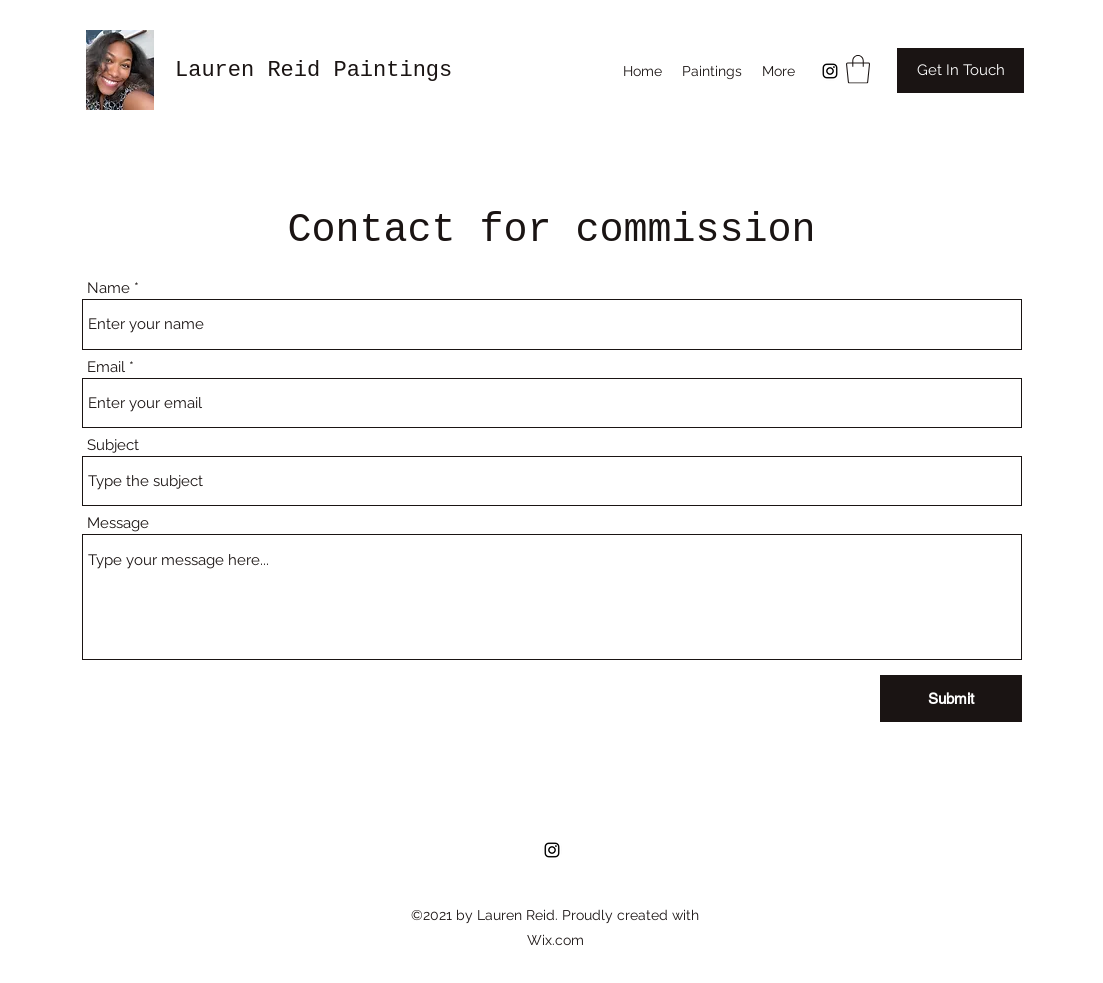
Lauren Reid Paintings (313, 70)
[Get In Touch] (960, 70)
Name (108, 288)
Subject (113, 445)
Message (118, 523)
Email (106, 367)
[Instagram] (830, 71)
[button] (858, 69)
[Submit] (951, 698)
